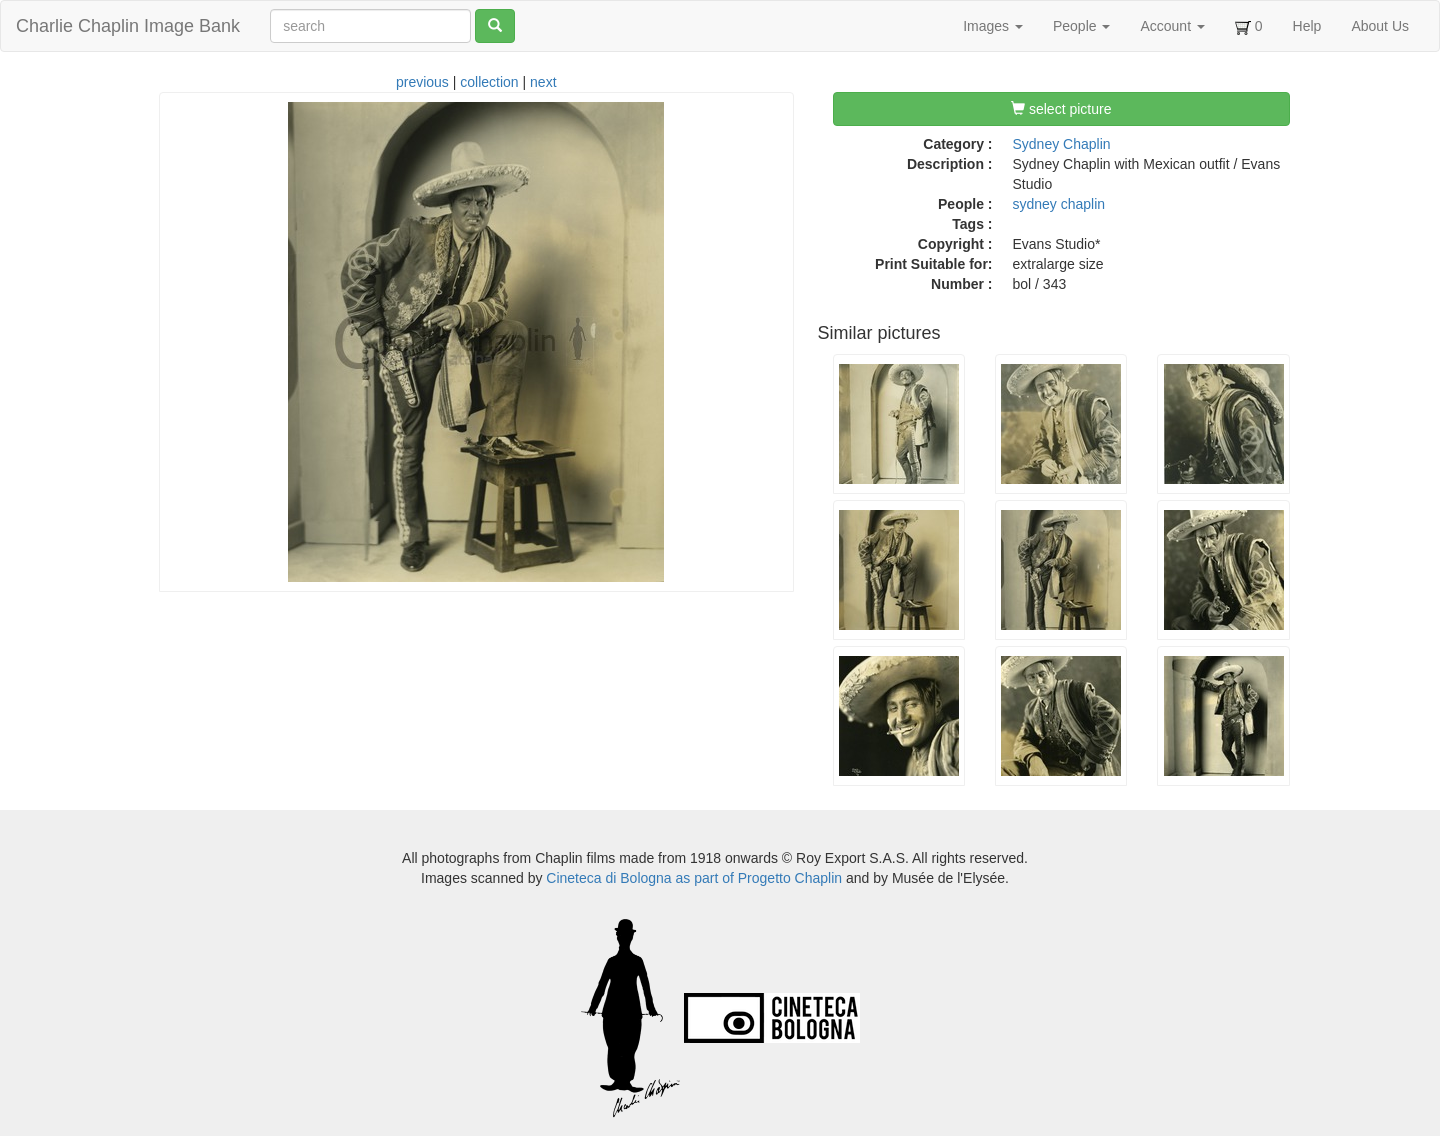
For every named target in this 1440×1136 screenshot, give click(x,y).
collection (489, 82)
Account (1172, 26)
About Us (1380, 26)
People (1081, 26)
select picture (1061, 109)
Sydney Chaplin (1062, 144)
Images (993, 26)
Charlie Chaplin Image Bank (128, 26)
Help (1307, 26)
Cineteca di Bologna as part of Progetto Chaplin (694, 878)
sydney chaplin (1059, 204)
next (543, 82)
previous (422, 82)
